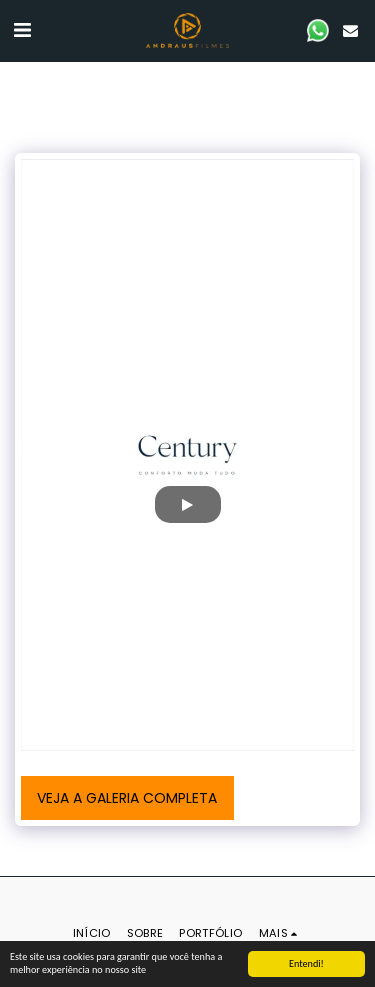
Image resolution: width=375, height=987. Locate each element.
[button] (22, 30)
